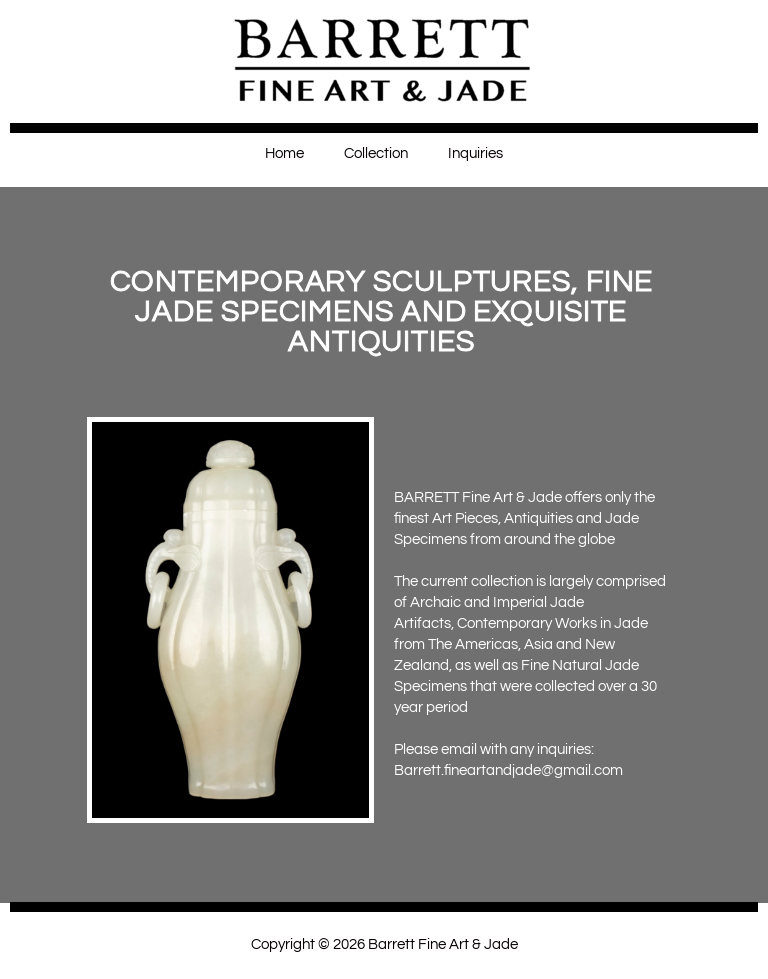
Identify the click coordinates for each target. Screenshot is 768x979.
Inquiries (475, 153)
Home (284, 153)
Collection (376, 153)
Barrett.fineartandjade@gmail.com (508, 770)
